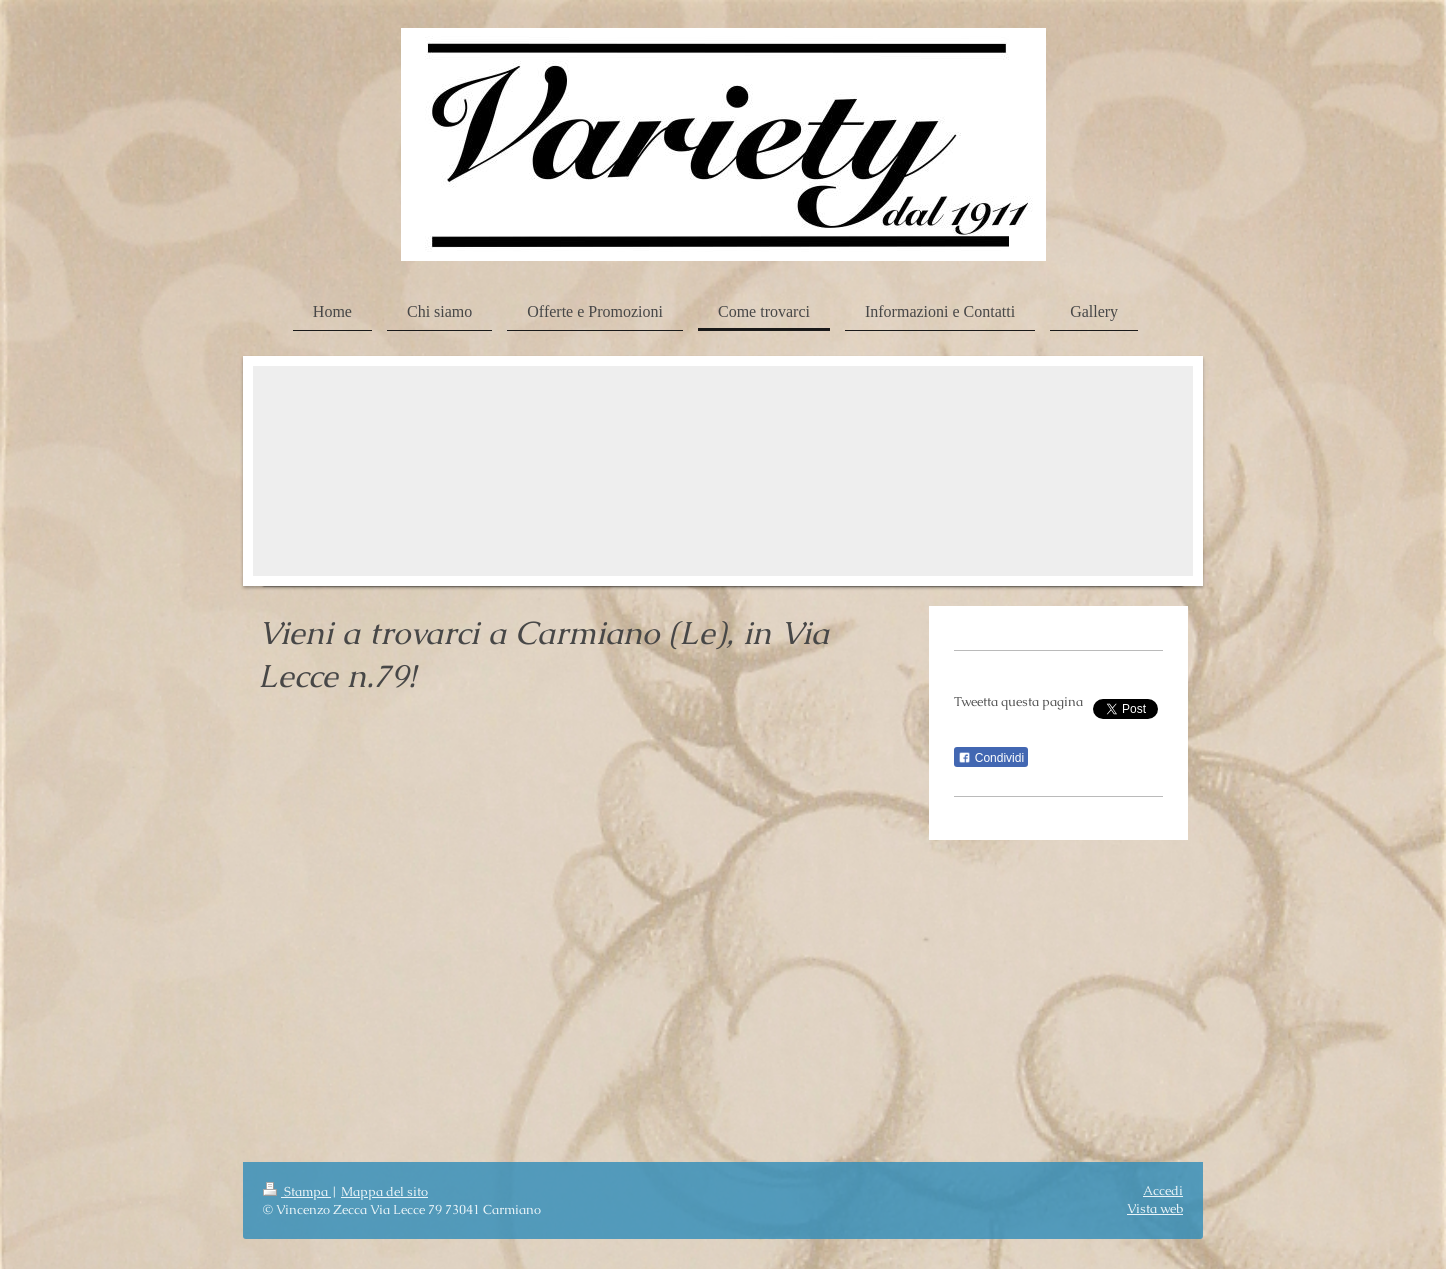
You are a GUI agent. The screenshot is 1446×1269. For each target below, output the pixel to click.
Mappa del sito (384, 1191)
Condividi (991, 758)
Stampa (297, 1191)
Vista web (1155, 1208)
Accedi (1163, 1190)
